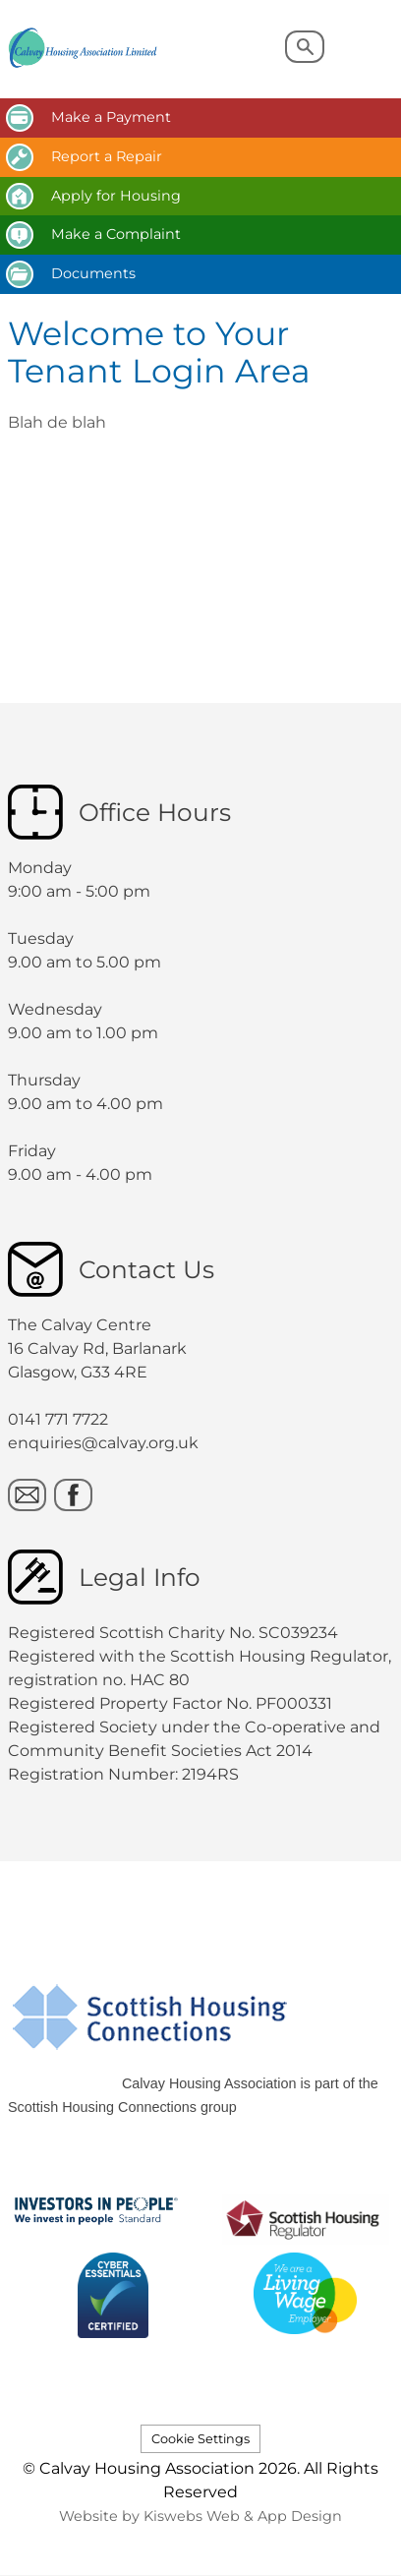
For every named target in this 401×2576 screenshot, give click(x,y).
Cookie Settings (200, 2438)
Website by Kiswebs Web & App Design (200, 2516)
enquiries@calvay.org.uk (103, 1443)
